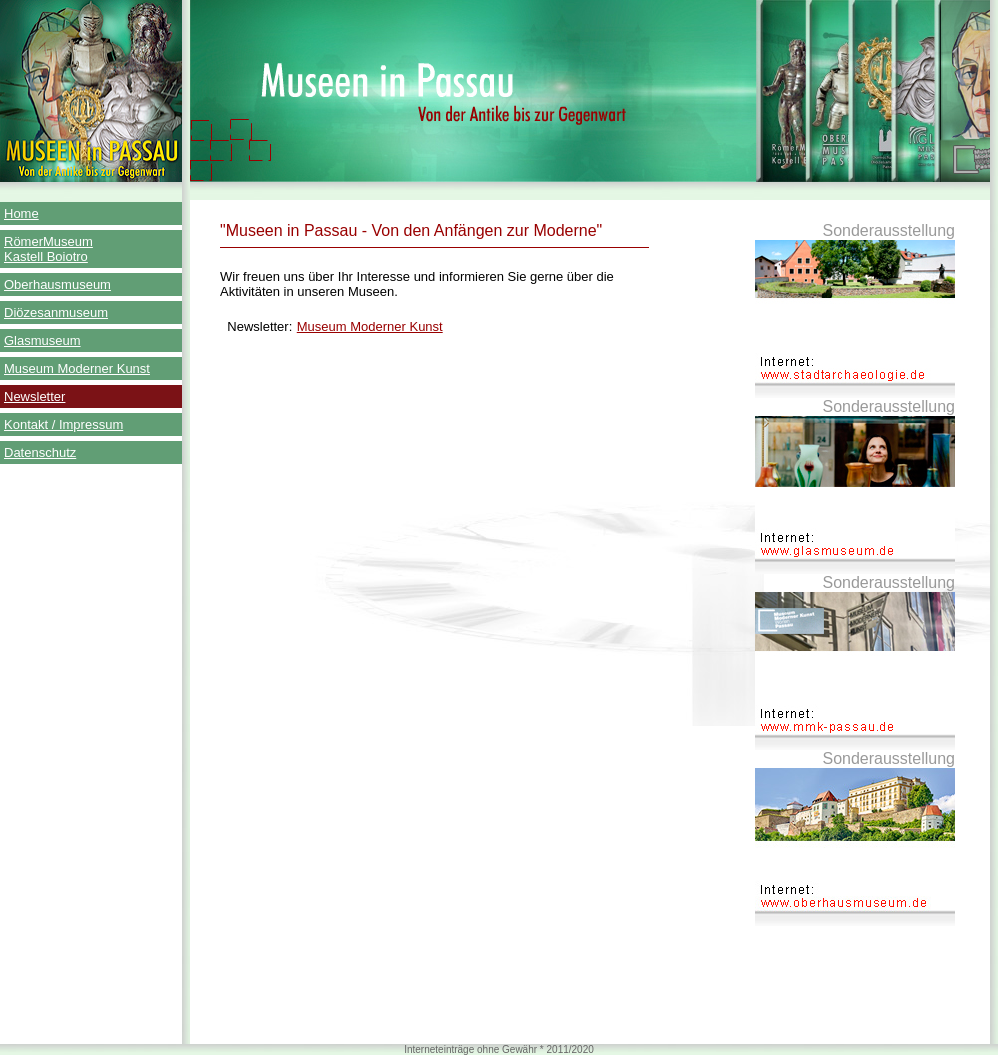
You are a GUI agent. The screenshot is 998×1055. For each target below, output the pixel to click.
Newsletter (34, 396)
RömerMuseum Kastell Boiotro (48, 249)
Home (21, 213)
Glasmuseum (42, 340)
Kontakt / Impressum (63, 424)
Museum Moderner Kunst (77, 368)
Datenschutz (40, 452)
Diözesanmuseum (56, 312)
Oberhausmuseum (57, 284)
